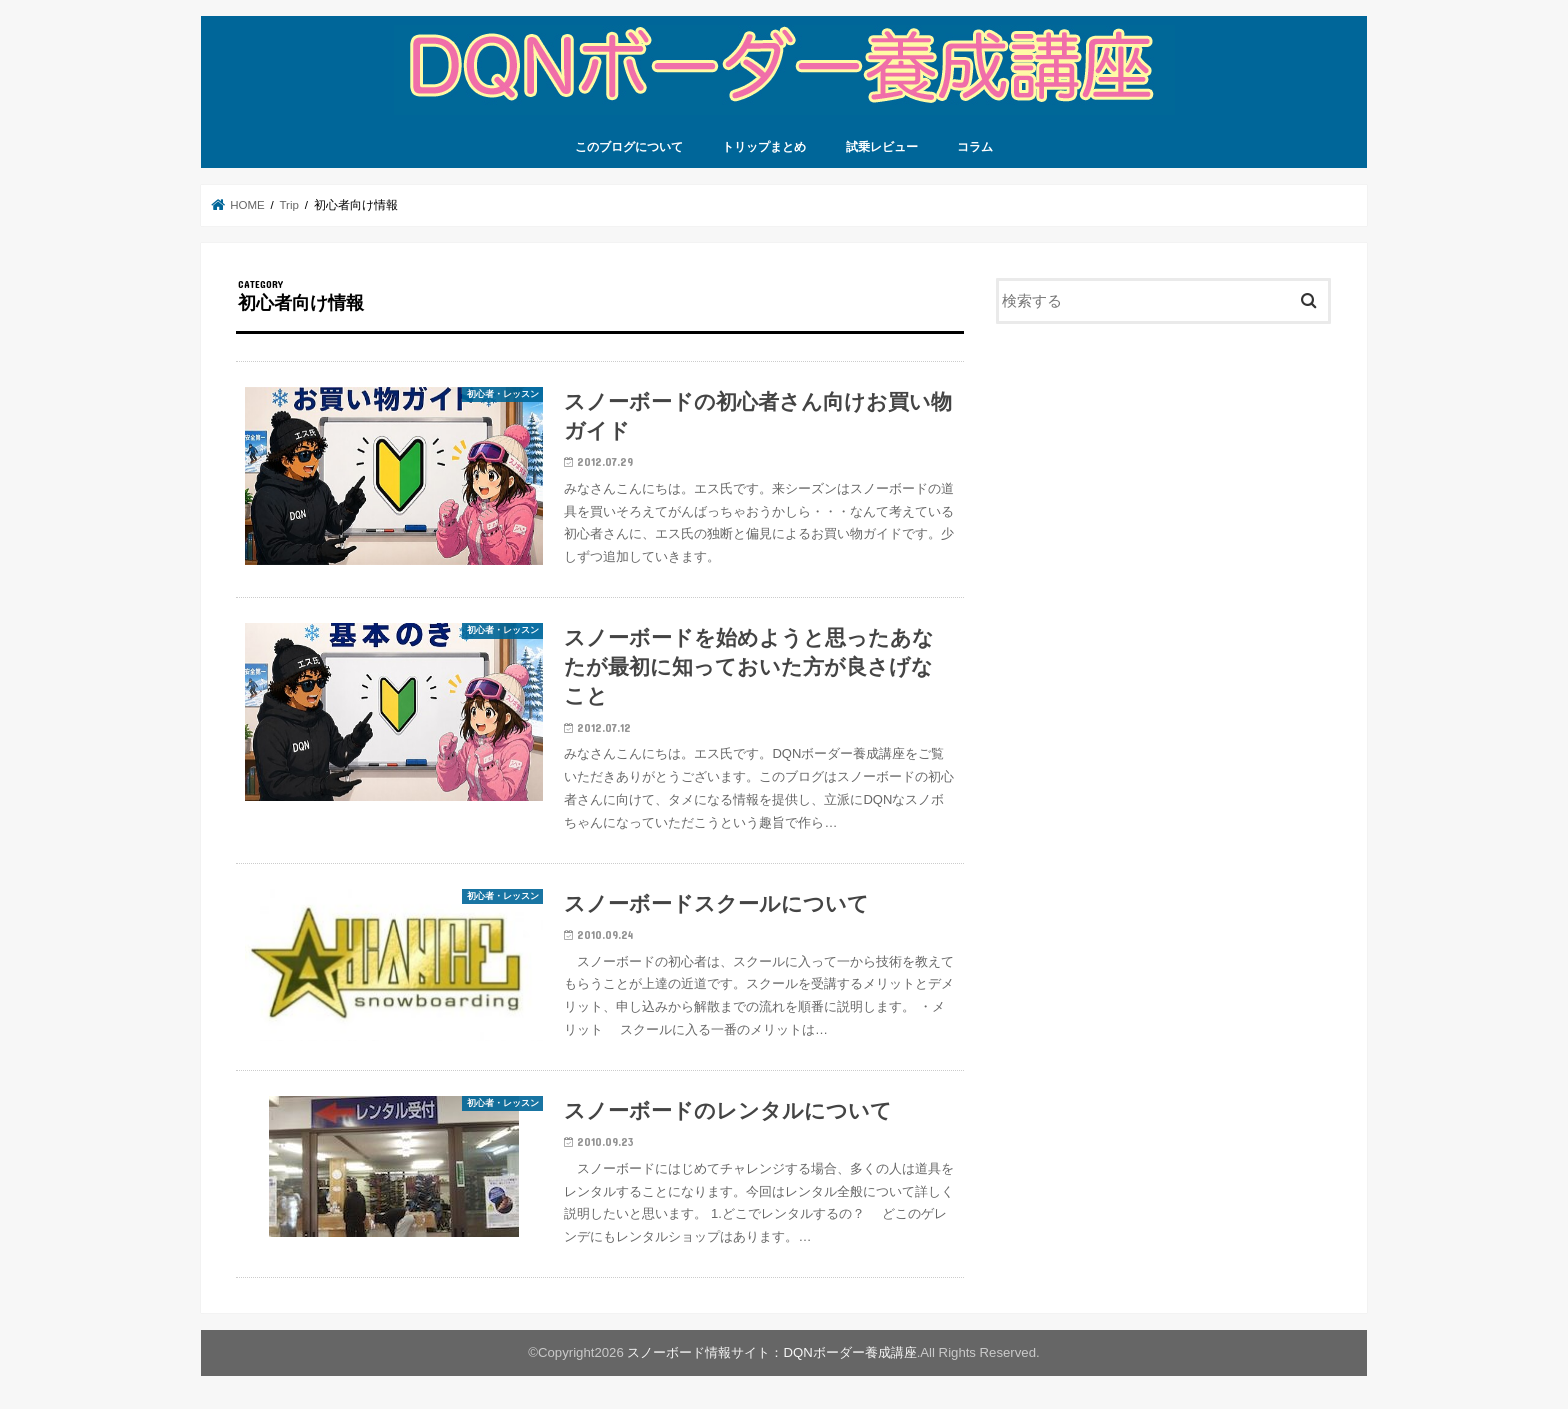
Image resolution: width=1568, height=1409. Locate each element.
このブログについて (629, 147)
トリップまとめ (764, 147)
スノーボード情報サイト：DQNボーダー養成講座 (771, 1352)
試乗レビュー (882, 147)
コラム (975, 147)
